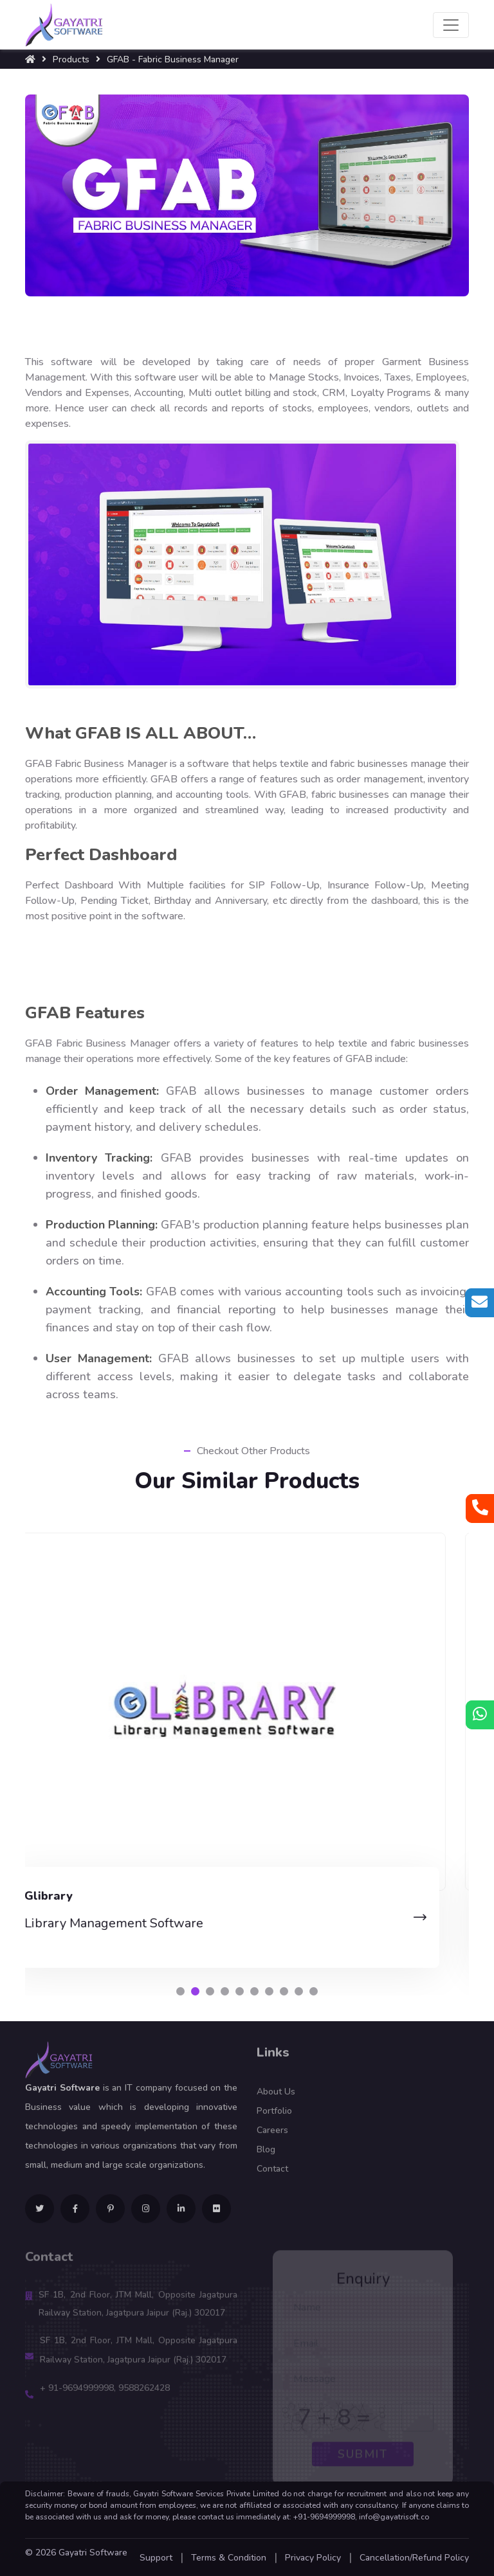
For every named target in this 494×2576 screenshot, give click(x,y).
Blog (266, 2156)
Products (71, 59)
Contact (272, 2176)
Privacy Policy (313, 2558)
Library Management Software (137, 1923)
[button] (180, 1991)
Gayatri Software (93, 2552)
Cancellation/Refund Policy (414, 2558)
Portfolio (274, 2118)
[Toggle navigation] (451, 25)
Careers (272, 2137)
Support (156, 2558)
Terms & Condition (228, 2558)
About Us (276, 2099)
